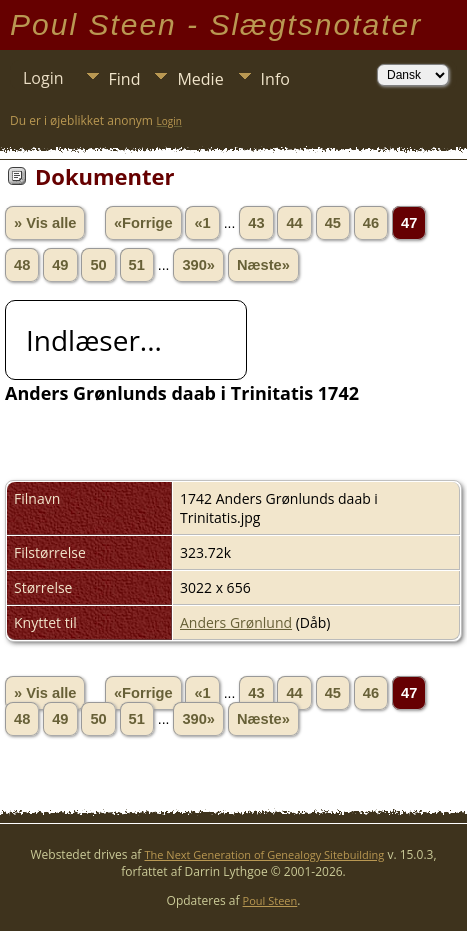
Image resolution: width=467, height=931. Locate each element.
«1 (202, 223)
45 (333, 223)
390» (198, 265)
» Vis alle (45, 223)
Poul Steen (270, 900)
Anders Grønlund (236, 622)
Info (275, 79)
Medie (200, 79)
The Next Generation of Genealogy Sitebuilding (265, 854)
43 (256, 223)
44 (294, 223)
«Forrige (143, 223)
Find (125, 79)
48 (22, 265)
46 (371, 223)
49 (60, 265)
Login (43, 78)
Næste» (263, 265)
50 (98, 265)
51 (137, 265)
